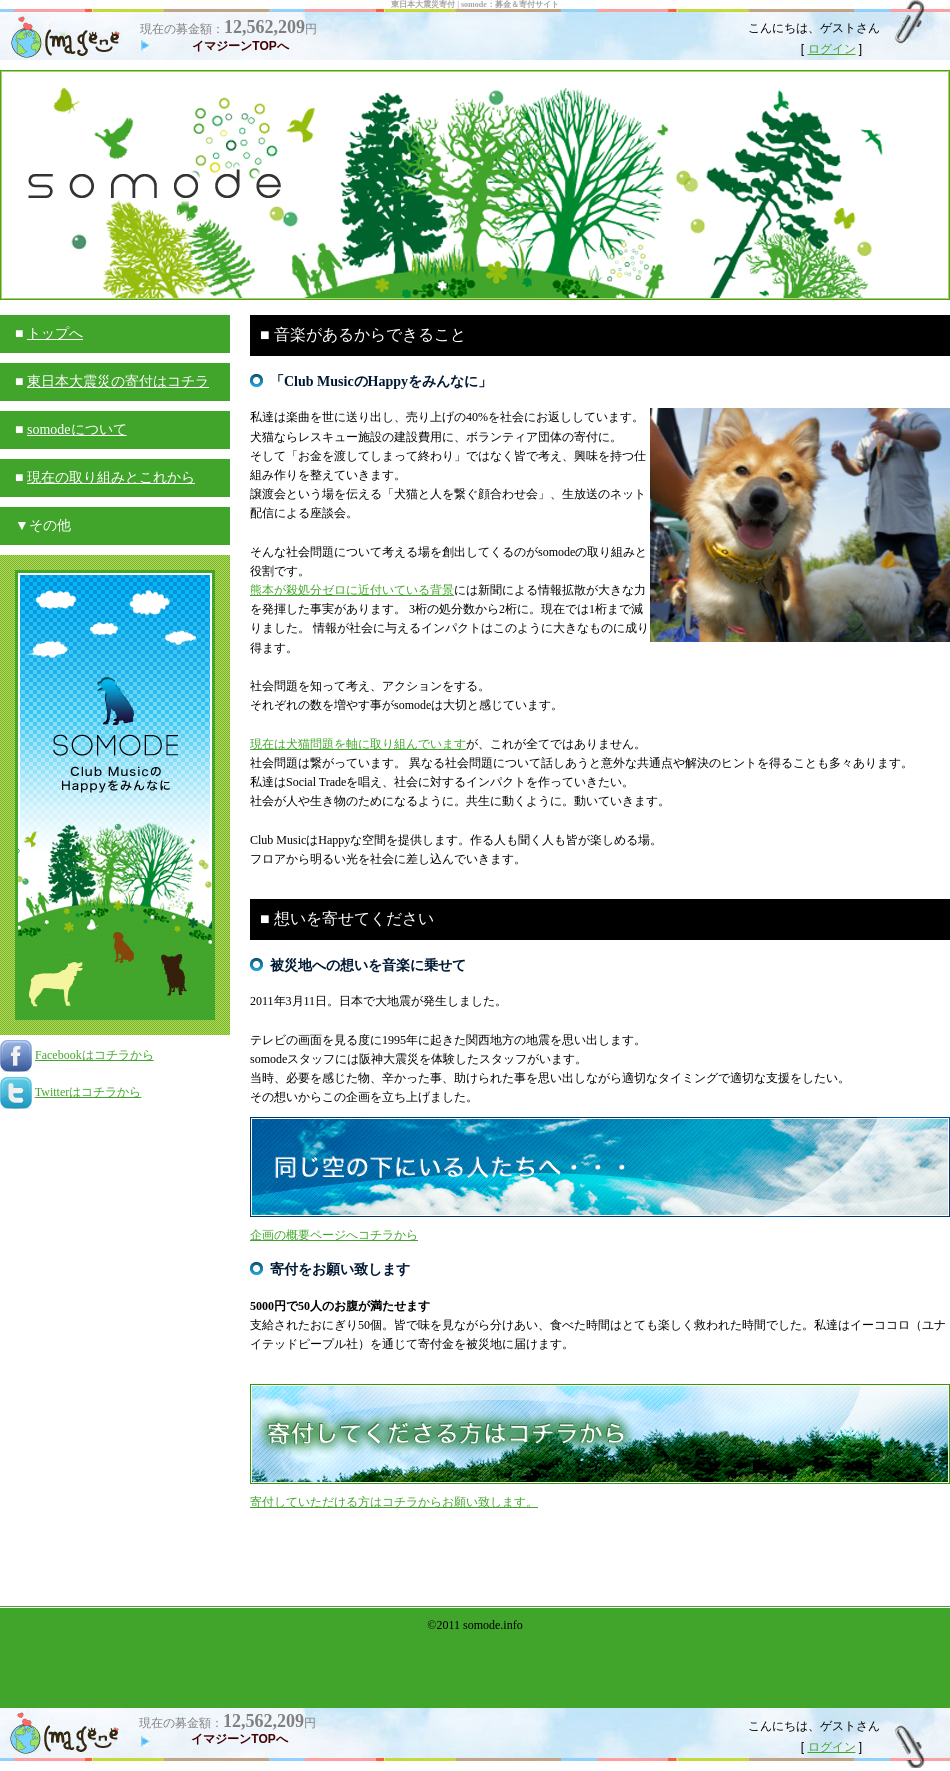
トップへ (55, 333)
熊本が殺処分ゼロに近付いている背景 (352, 590)
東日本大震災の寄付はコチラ (118, 381)
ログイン (832, 49)
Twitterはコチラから (88, 1092)
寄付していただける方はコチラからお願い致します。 (394, 1502)
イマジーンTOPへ (240, 46)
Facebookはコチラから (94, 1055)
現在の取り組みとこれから (111, 477)
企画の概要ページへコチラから (334, 1235)
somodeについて (77, 429)
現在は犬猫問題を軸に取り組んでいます (358, 744)
